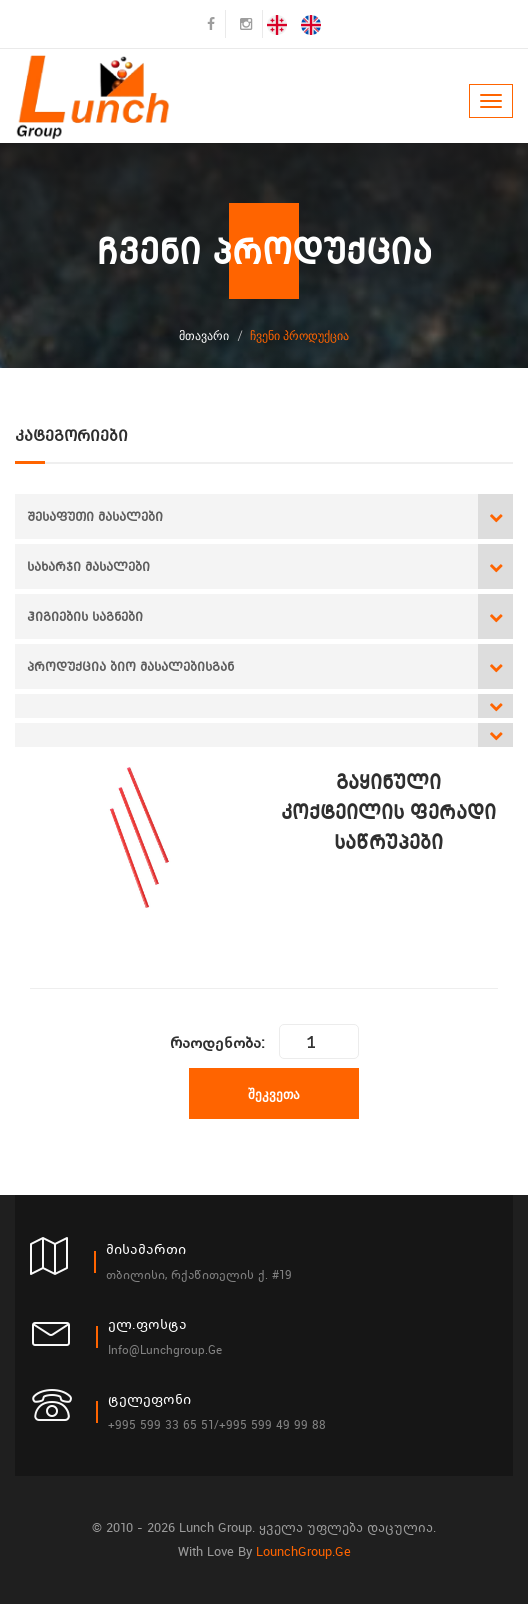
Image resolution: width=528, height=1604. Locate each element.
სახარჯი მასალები (88, 566)
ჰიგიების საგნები (85, 616)
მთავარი (204, 335)
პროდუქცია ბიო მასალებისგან (130, 666)
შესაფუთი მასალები (95, 516)
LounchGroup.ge (303, 1551)
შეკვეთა (274, 1094)
